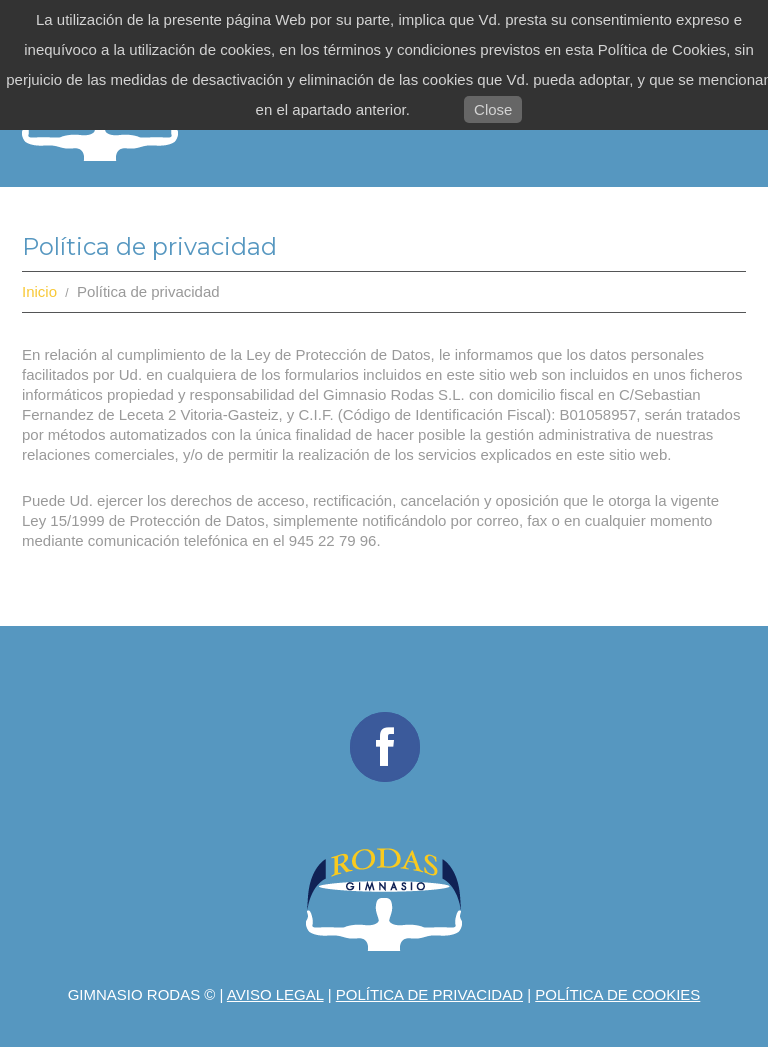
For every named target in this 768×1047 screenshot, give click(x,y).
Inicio (39, 291)
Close (493, 109)
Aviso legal (275, 994)
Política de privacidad (429, 994)
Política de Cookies (617, 994)
